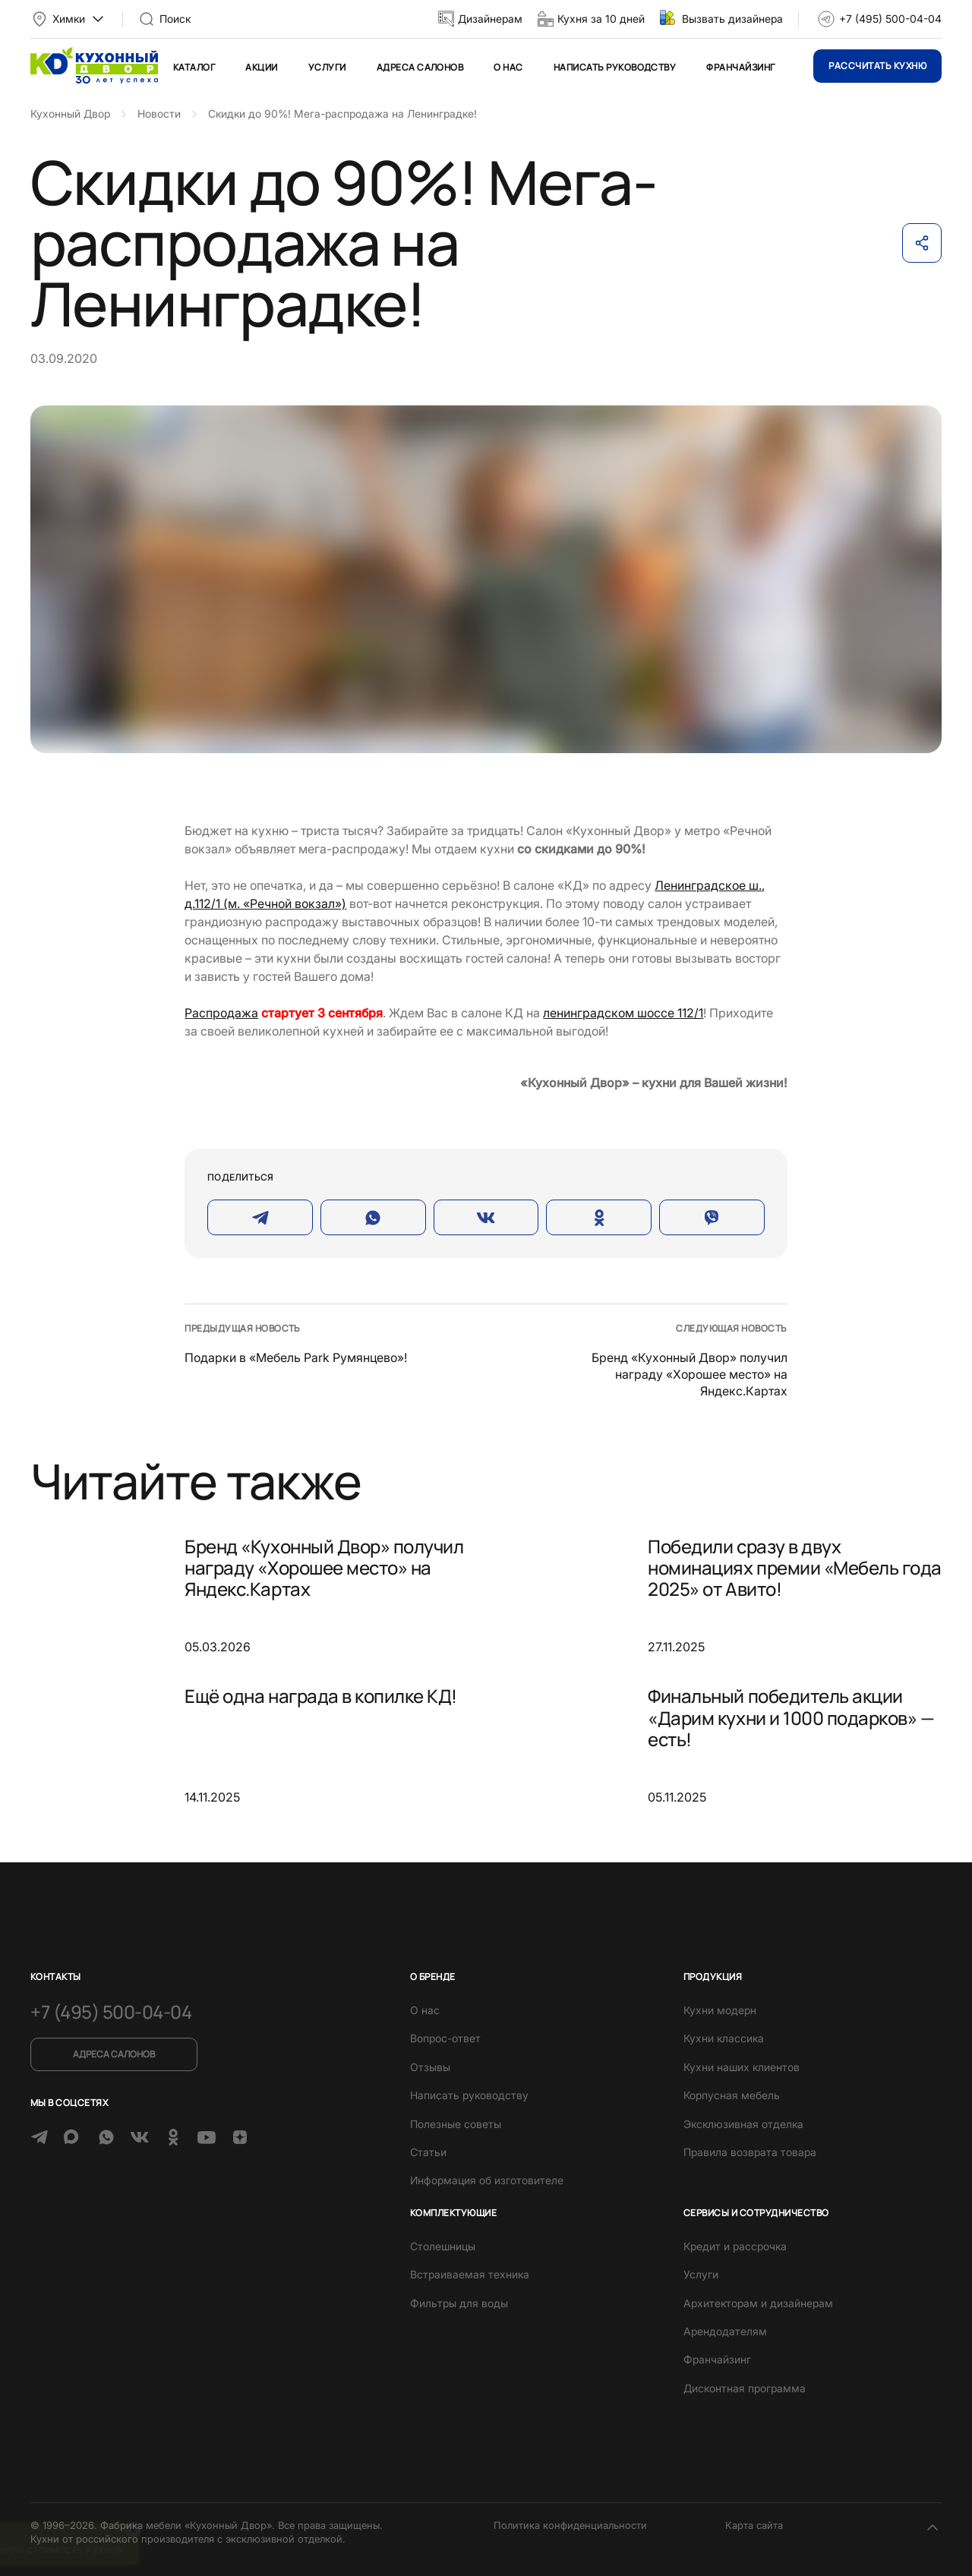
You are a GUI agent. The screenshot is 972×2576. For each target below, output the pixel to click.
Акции (261, 67)
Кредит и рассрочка (735, 2246)
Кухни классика (723, 2038)
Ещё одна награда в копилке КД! (321, 1695)
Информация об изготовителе (486, 2180)
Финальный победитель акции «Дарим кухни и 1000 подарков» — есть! (791, 1717)
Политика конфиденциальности (570, 2525)
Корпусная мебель (731, 2095)
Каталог (194, 67)
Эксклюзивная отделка (743, 2123)
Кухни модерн (719, 2010)
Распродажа (221, 1012)
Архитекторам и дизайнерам (758, 2303)
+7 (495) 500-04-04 (890, 18)
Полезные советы (455, 2123)
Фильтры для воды (459, 2303)
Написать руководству (615, 67)
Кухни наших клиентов (741, 2066)
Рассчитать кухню (877, 65)
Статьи (428, 2152)
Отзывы (430, 2066)
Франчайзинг (740, 67)
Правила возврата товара (749, 2152)
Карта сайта (754, 2525)
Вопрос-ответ (445, 2038)
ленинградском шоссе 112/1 (623, 1012)
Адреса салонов (420, 67)
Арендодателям (725, 2331)
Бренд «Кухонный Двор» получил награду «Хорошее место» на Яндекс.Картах (689, 1374)
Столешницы (442, 2246)
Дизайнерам (490, 18)
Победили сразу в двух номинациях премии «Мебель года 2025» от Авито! (795, 1568)
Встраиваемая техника (469, 2274)
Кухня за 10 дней (601, 18)
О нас (508, 67)
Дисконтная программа (744, 2388)
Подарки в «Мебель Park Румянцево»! (296, 1357)
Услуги (327, 67)
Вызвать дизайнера (732, 18)
